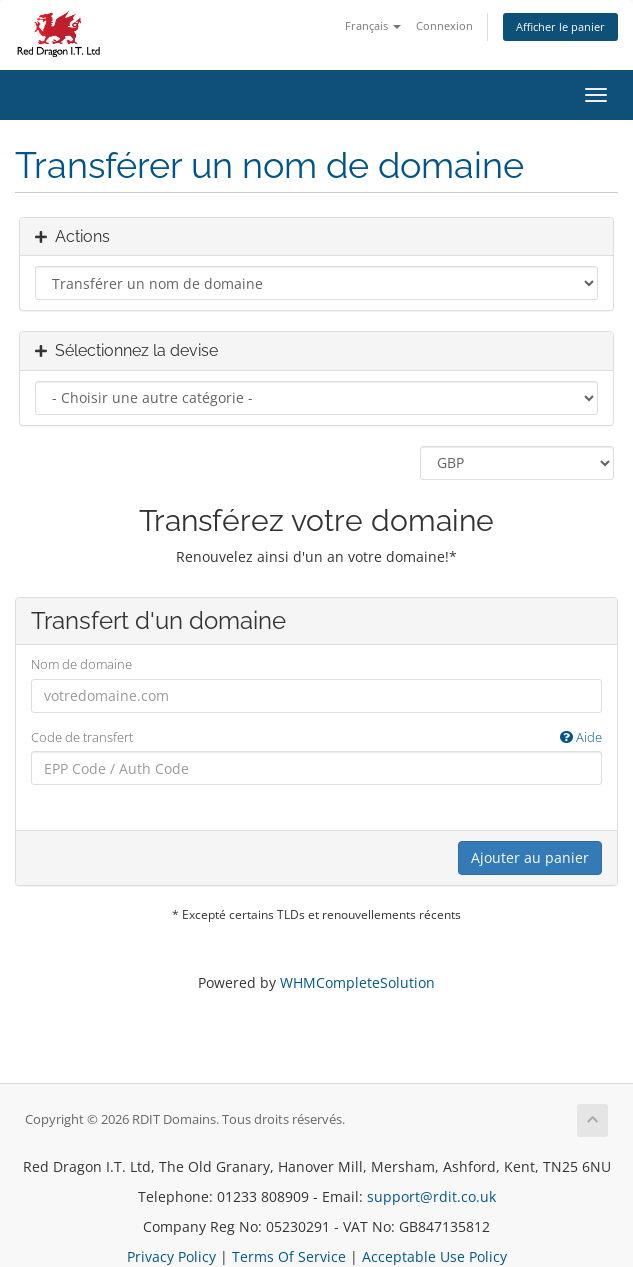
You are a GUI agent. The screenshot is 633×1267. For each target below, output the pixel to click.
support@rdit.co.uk (431, 1196)
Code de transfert (316, 737)
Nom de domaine (81, 664)
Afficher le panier (560, 26)
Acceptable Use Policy (434, 1256)
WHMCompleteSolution (357, 982)
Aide (581, 737)
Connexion (444, 25)
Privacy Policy (171, 1256)
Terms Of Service (289, 1256)
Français (373, 25)
